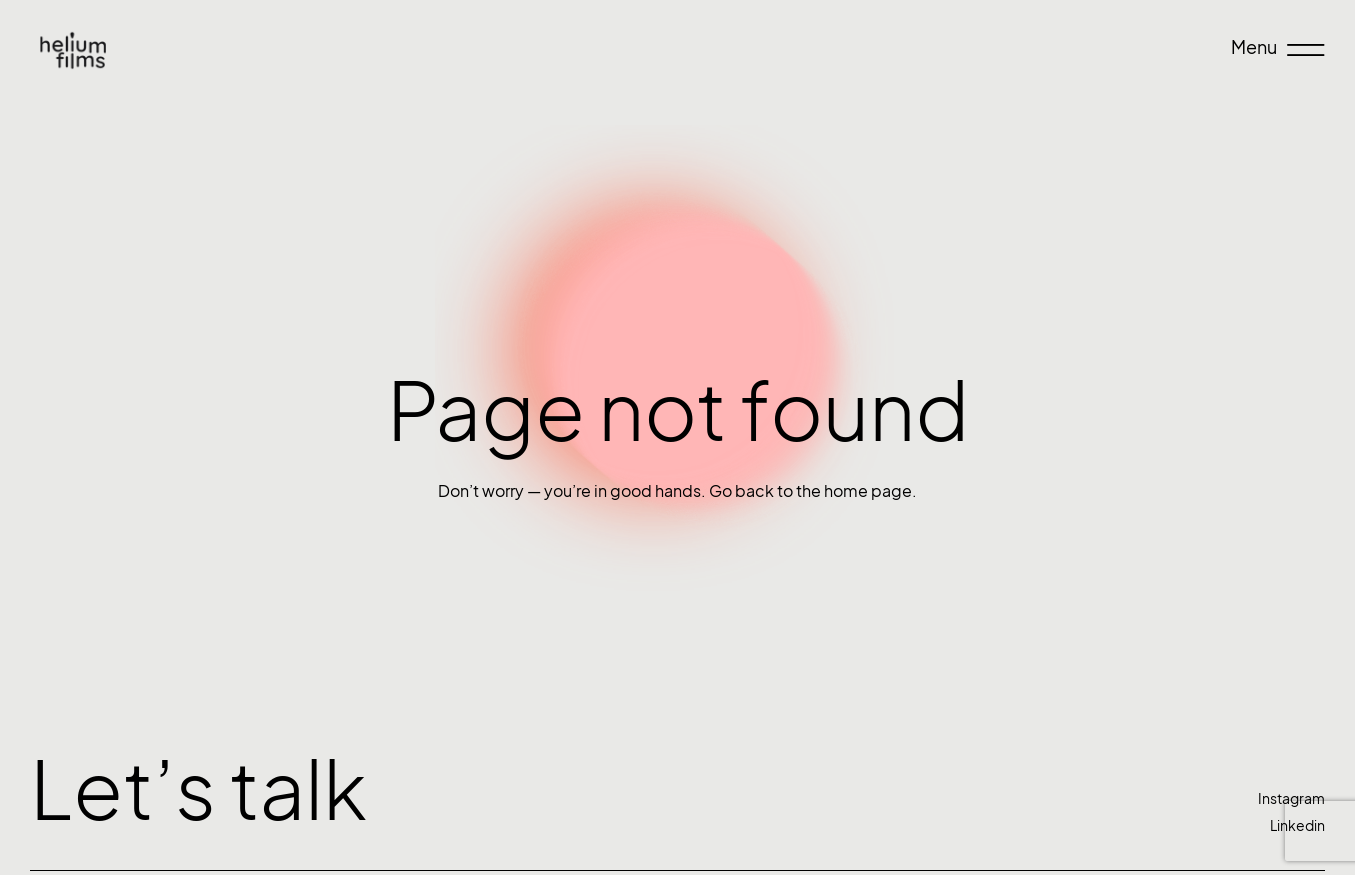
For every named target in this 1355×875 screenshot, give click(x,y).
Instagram (1291, 798)
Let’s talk (198, 790)
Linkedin (1297, 825)
